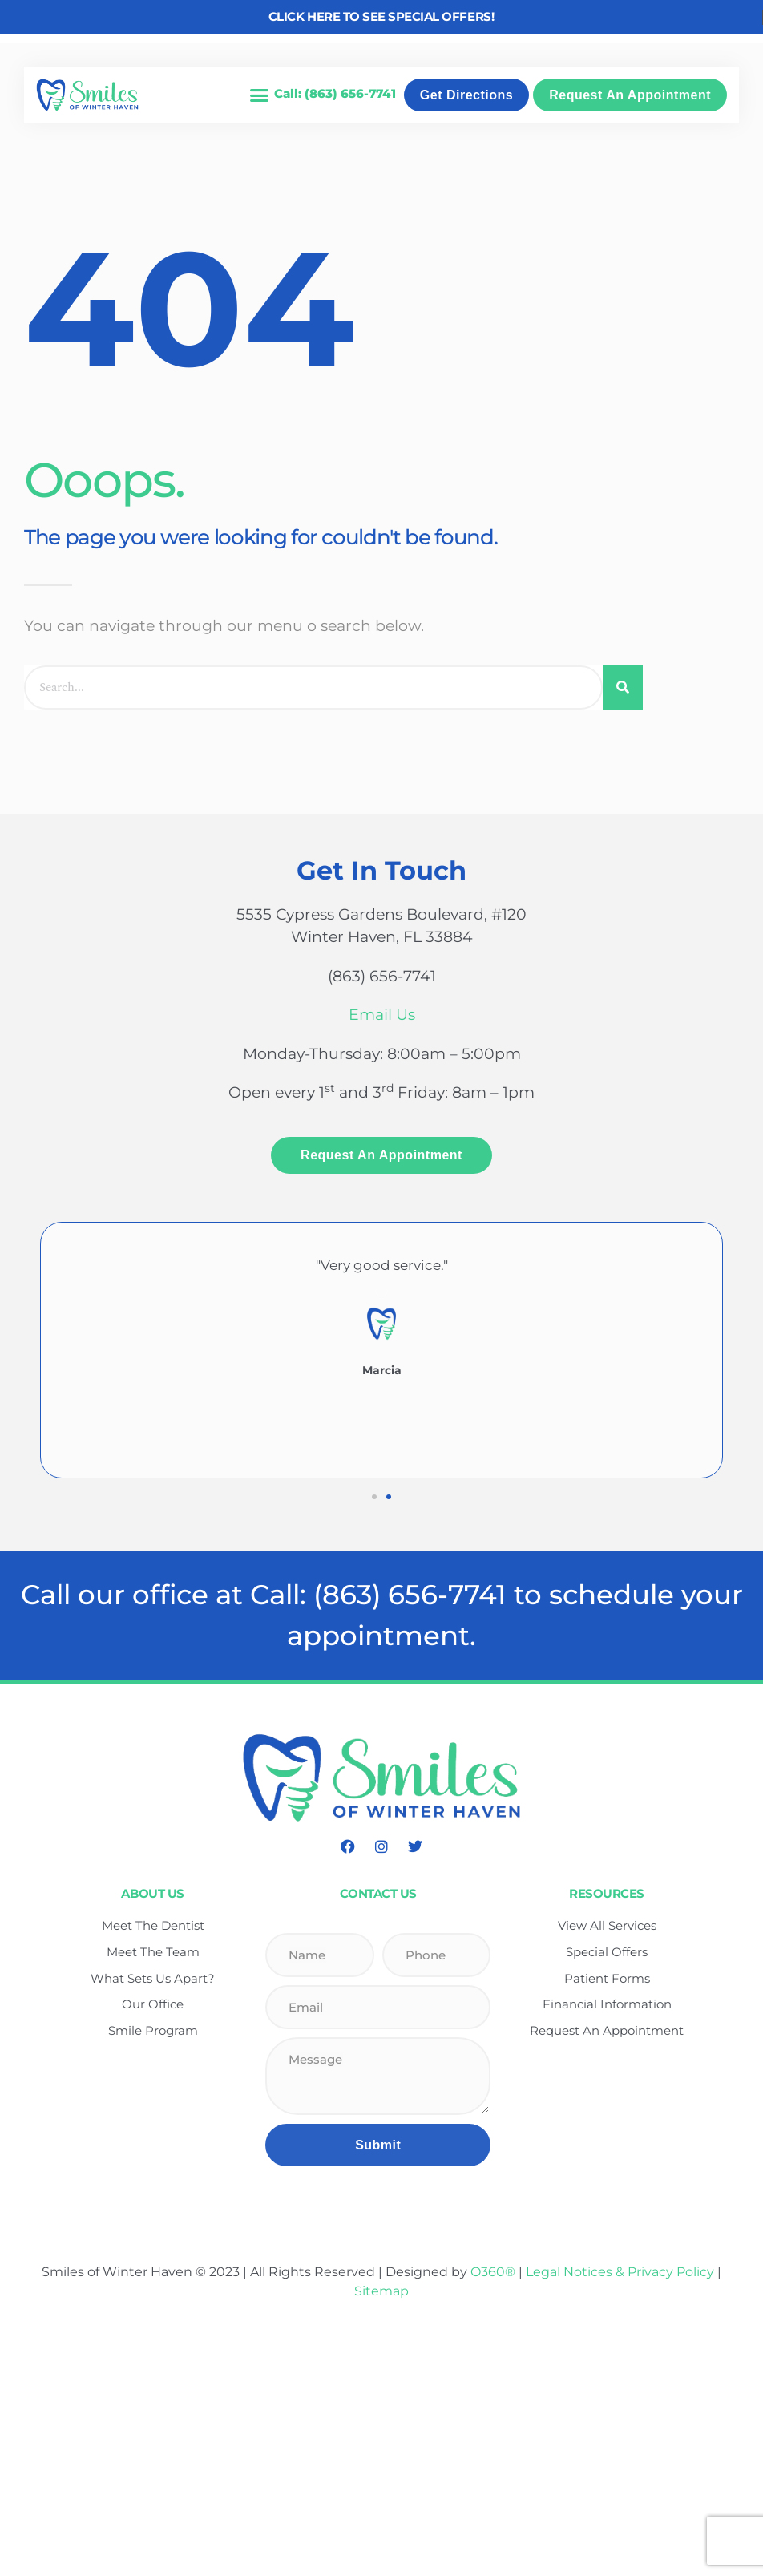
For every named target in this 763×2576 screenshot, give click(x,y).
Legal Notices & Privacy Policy (621, 2271)
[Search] (623, 687)
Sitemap (381, 2291)
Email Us (382, 1014)
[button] (259, 95)
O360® (492, 2271)
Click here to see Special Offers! (381, 16)
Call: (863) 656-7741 (335, 93)
